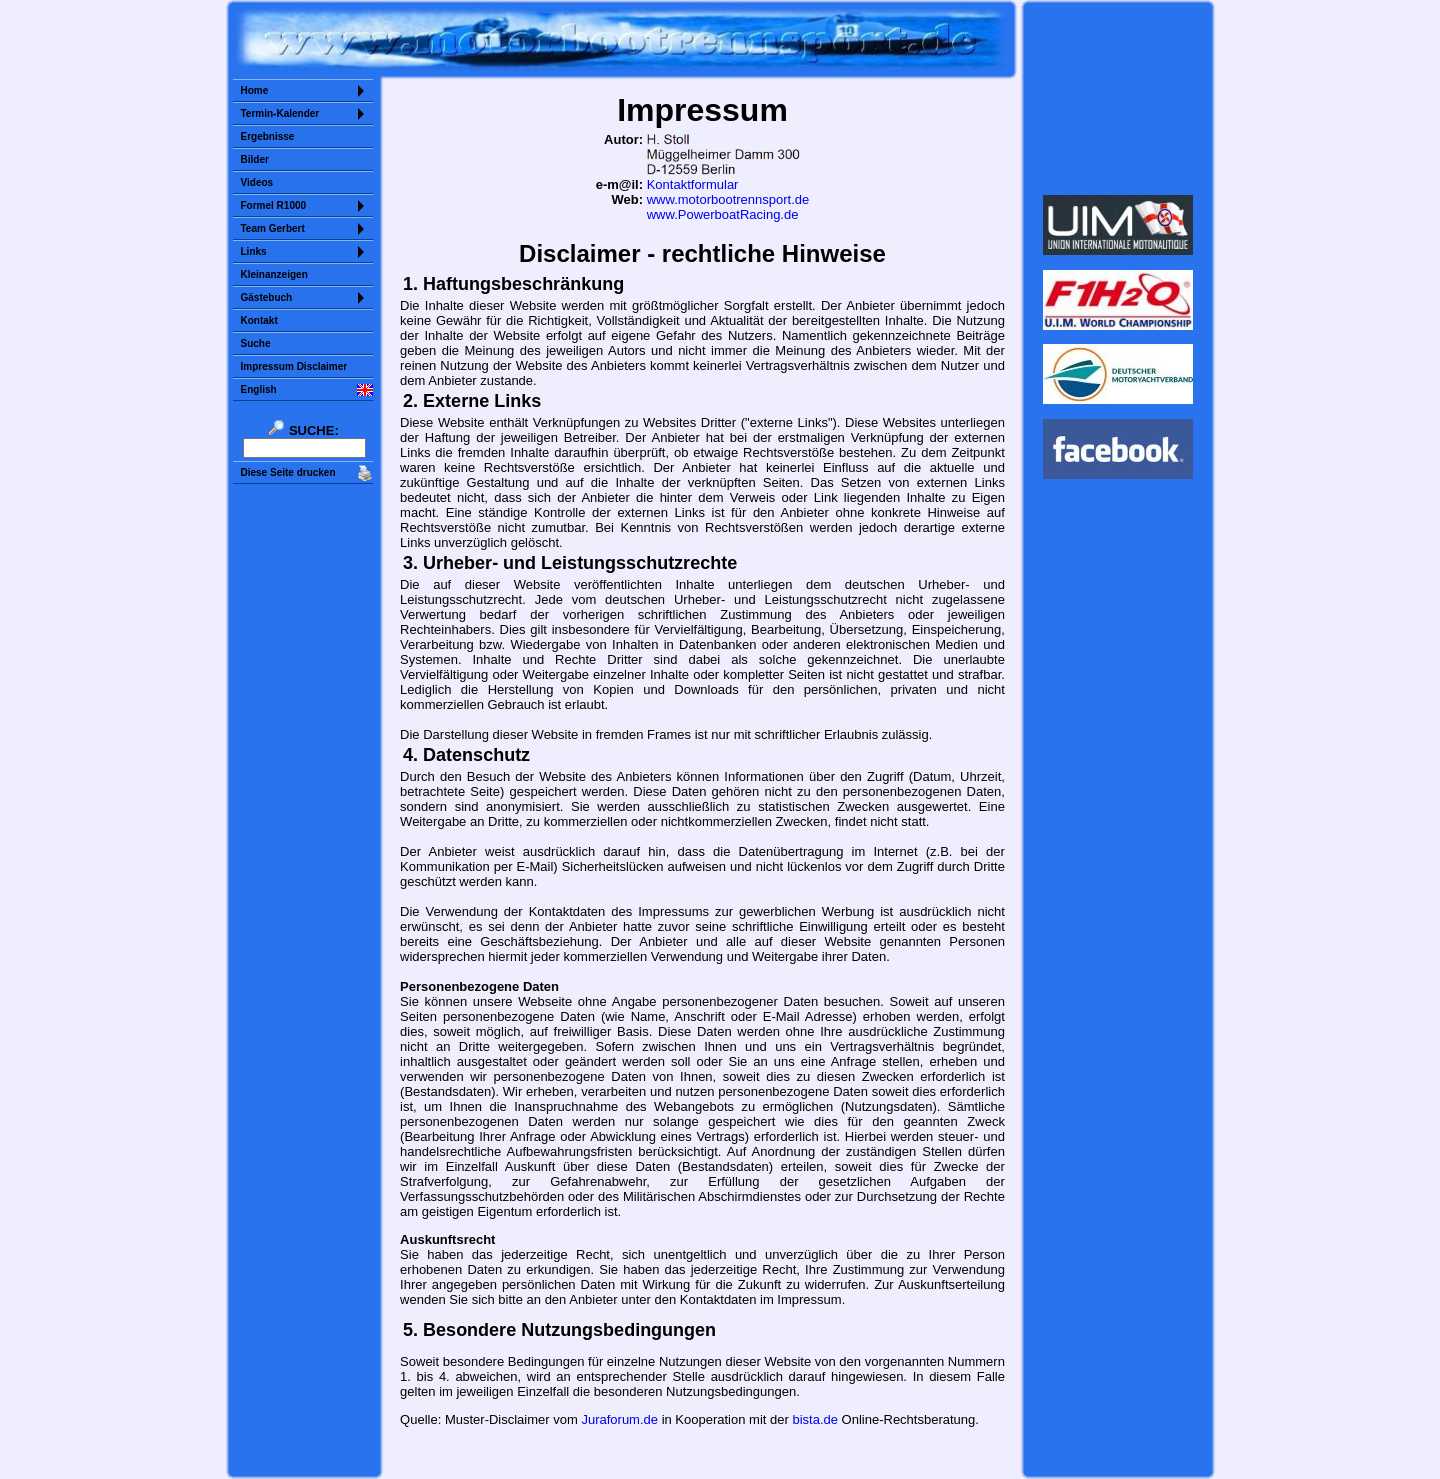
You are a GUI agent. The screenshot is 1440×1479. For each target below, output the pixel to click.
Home (255, 90)
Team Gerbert (273, 228)
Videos (257, 182)
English (259, 389)
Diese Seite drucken (288, 472)
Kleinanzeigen (274, 274)
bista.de (815, 1419)
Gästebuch (267, 297)
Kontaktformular (693, 184)
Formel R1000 (274, 205)
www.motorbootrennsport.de (728, 199)
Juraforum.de (619, 1419)
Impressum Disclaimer (294, 366)
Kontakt (259, 320)
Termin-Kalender (280, 113)
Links (254, 251)
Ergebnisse (268, 136)
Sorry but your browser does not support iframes (1117, 98)
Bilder (255, 159)
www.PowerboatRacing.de (723, 214)
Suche (256, 343)
